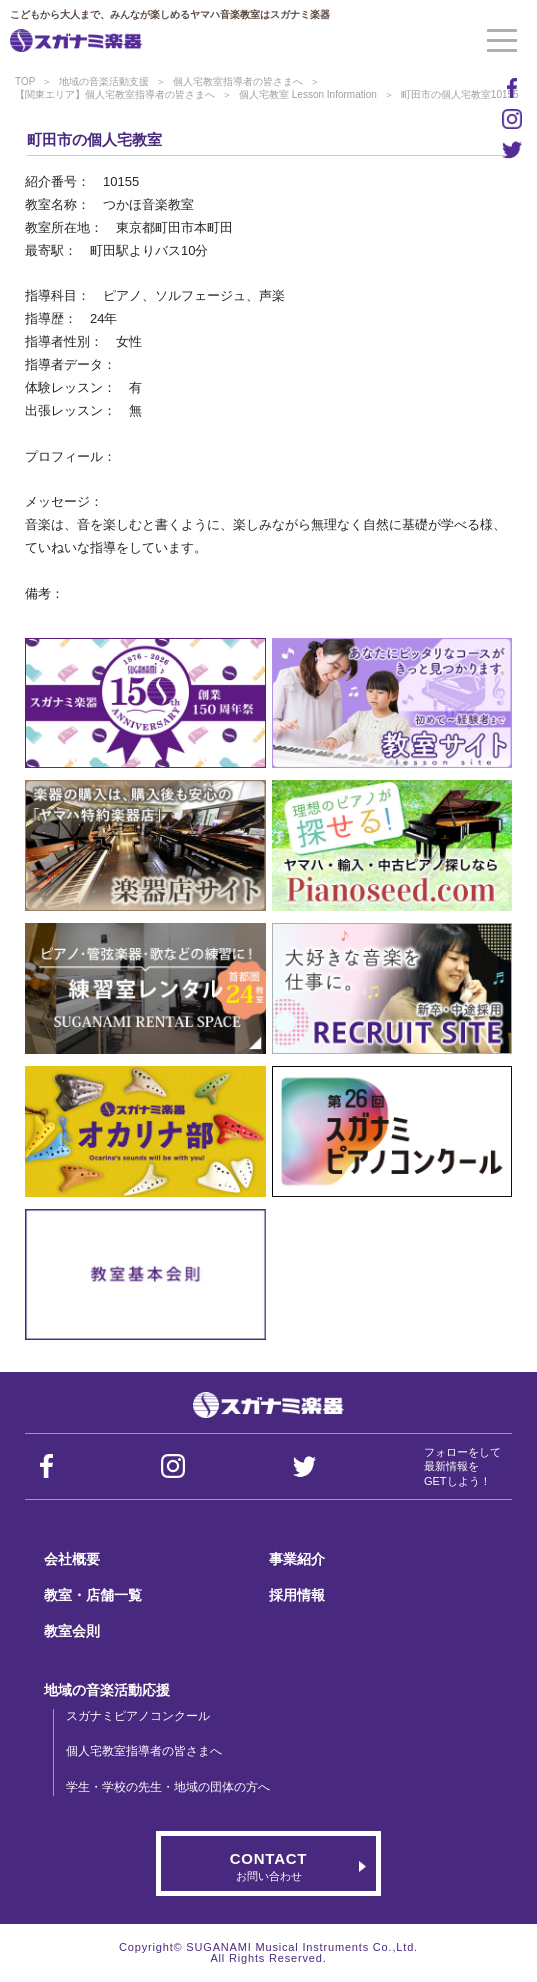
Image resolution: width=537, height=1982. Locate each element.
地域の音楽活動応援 (107, 1690)
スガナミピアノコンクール (138, 1716)
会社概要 (72, 1559)
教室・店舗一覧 (93, 1595)
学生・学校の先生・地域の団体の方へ (168, 1787)
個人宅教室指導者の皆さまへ (238, 81)
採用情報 (297, 1595)
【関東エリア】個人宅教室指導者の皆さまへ (115, 94)
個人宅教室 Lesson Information (308, 94)
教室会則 (72, 1631)
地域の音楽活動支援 (104, 81)
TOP (25, 81)
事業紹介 (297, 1559)
